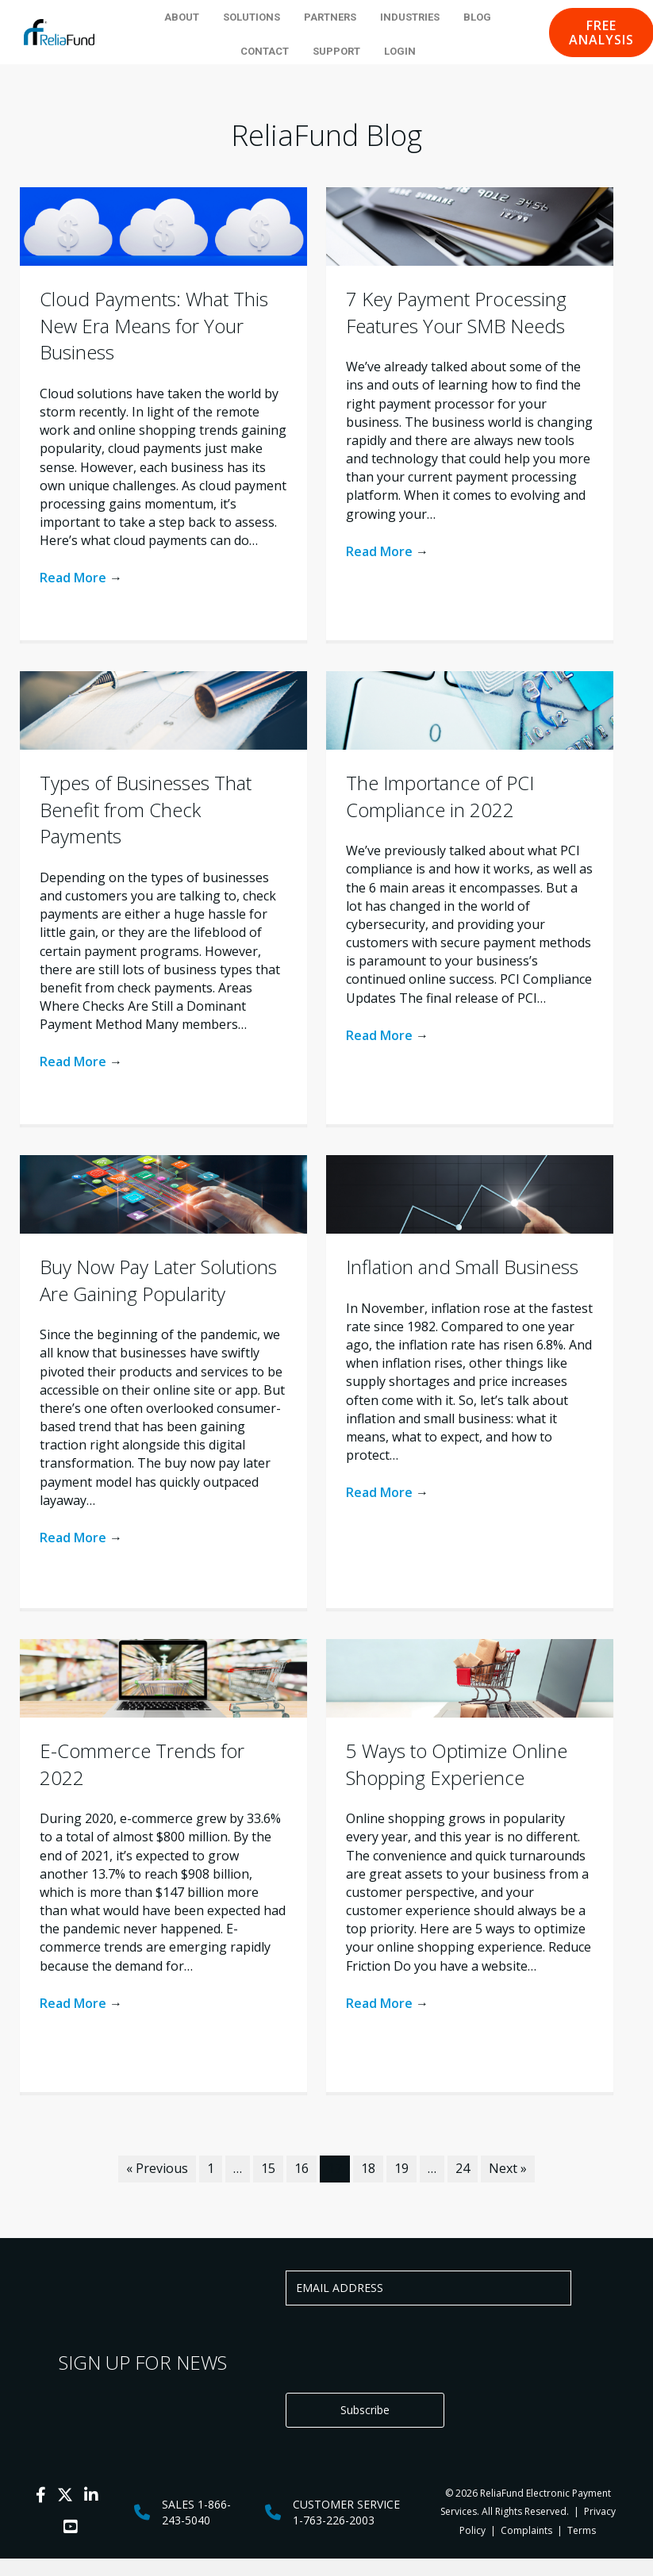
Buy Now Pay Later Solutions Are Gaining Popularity (158, 1280)
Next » (508, 2168)
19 (401, 2168)
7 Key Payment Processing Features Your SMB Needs (456, 312)
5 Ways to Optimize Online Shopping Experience (456, 1764)
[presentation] (406, 2349)
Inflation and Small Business (462, 1266)
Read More (81, 577)
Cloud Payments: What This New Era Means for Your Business (154, 325)
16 (301, 2168)
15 (268, 2168)
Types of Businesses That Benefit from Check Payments (146, 809)
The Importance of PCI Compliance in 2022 (440, 796)
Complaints (526, 2530)
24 (462, 2168)
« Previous (157, 2168)
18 (368, 2168)
